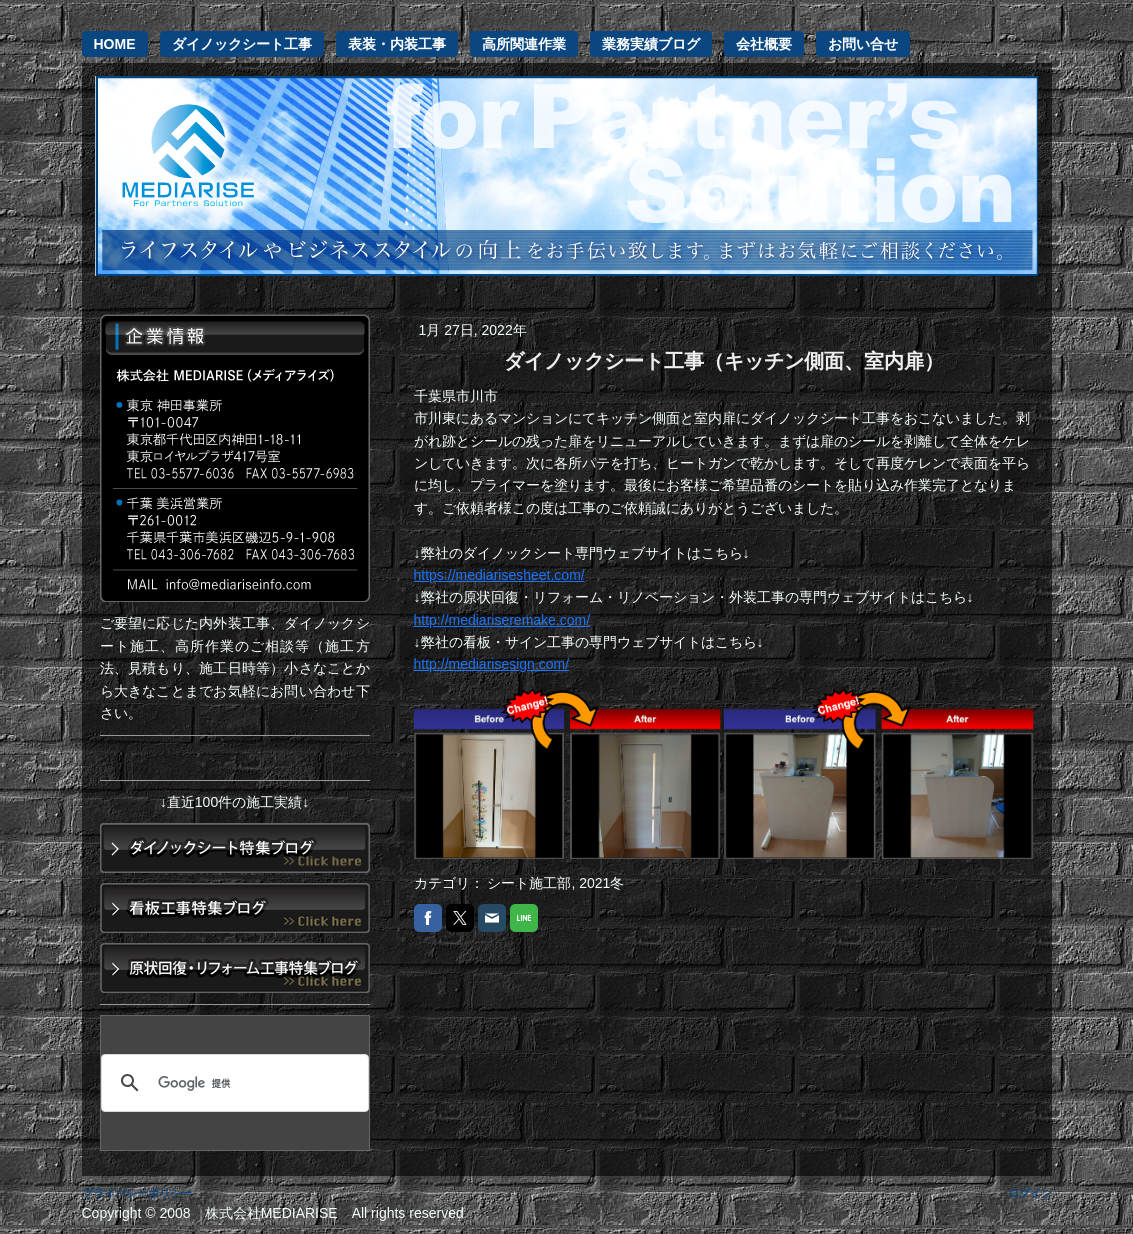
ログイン (1030, 1193)
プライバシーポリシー (137, 1193)
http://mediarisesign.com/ (492, 664)
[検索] (232, 1083)
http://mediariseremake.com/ (502, 620)
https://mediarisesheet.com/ (499, 575)
